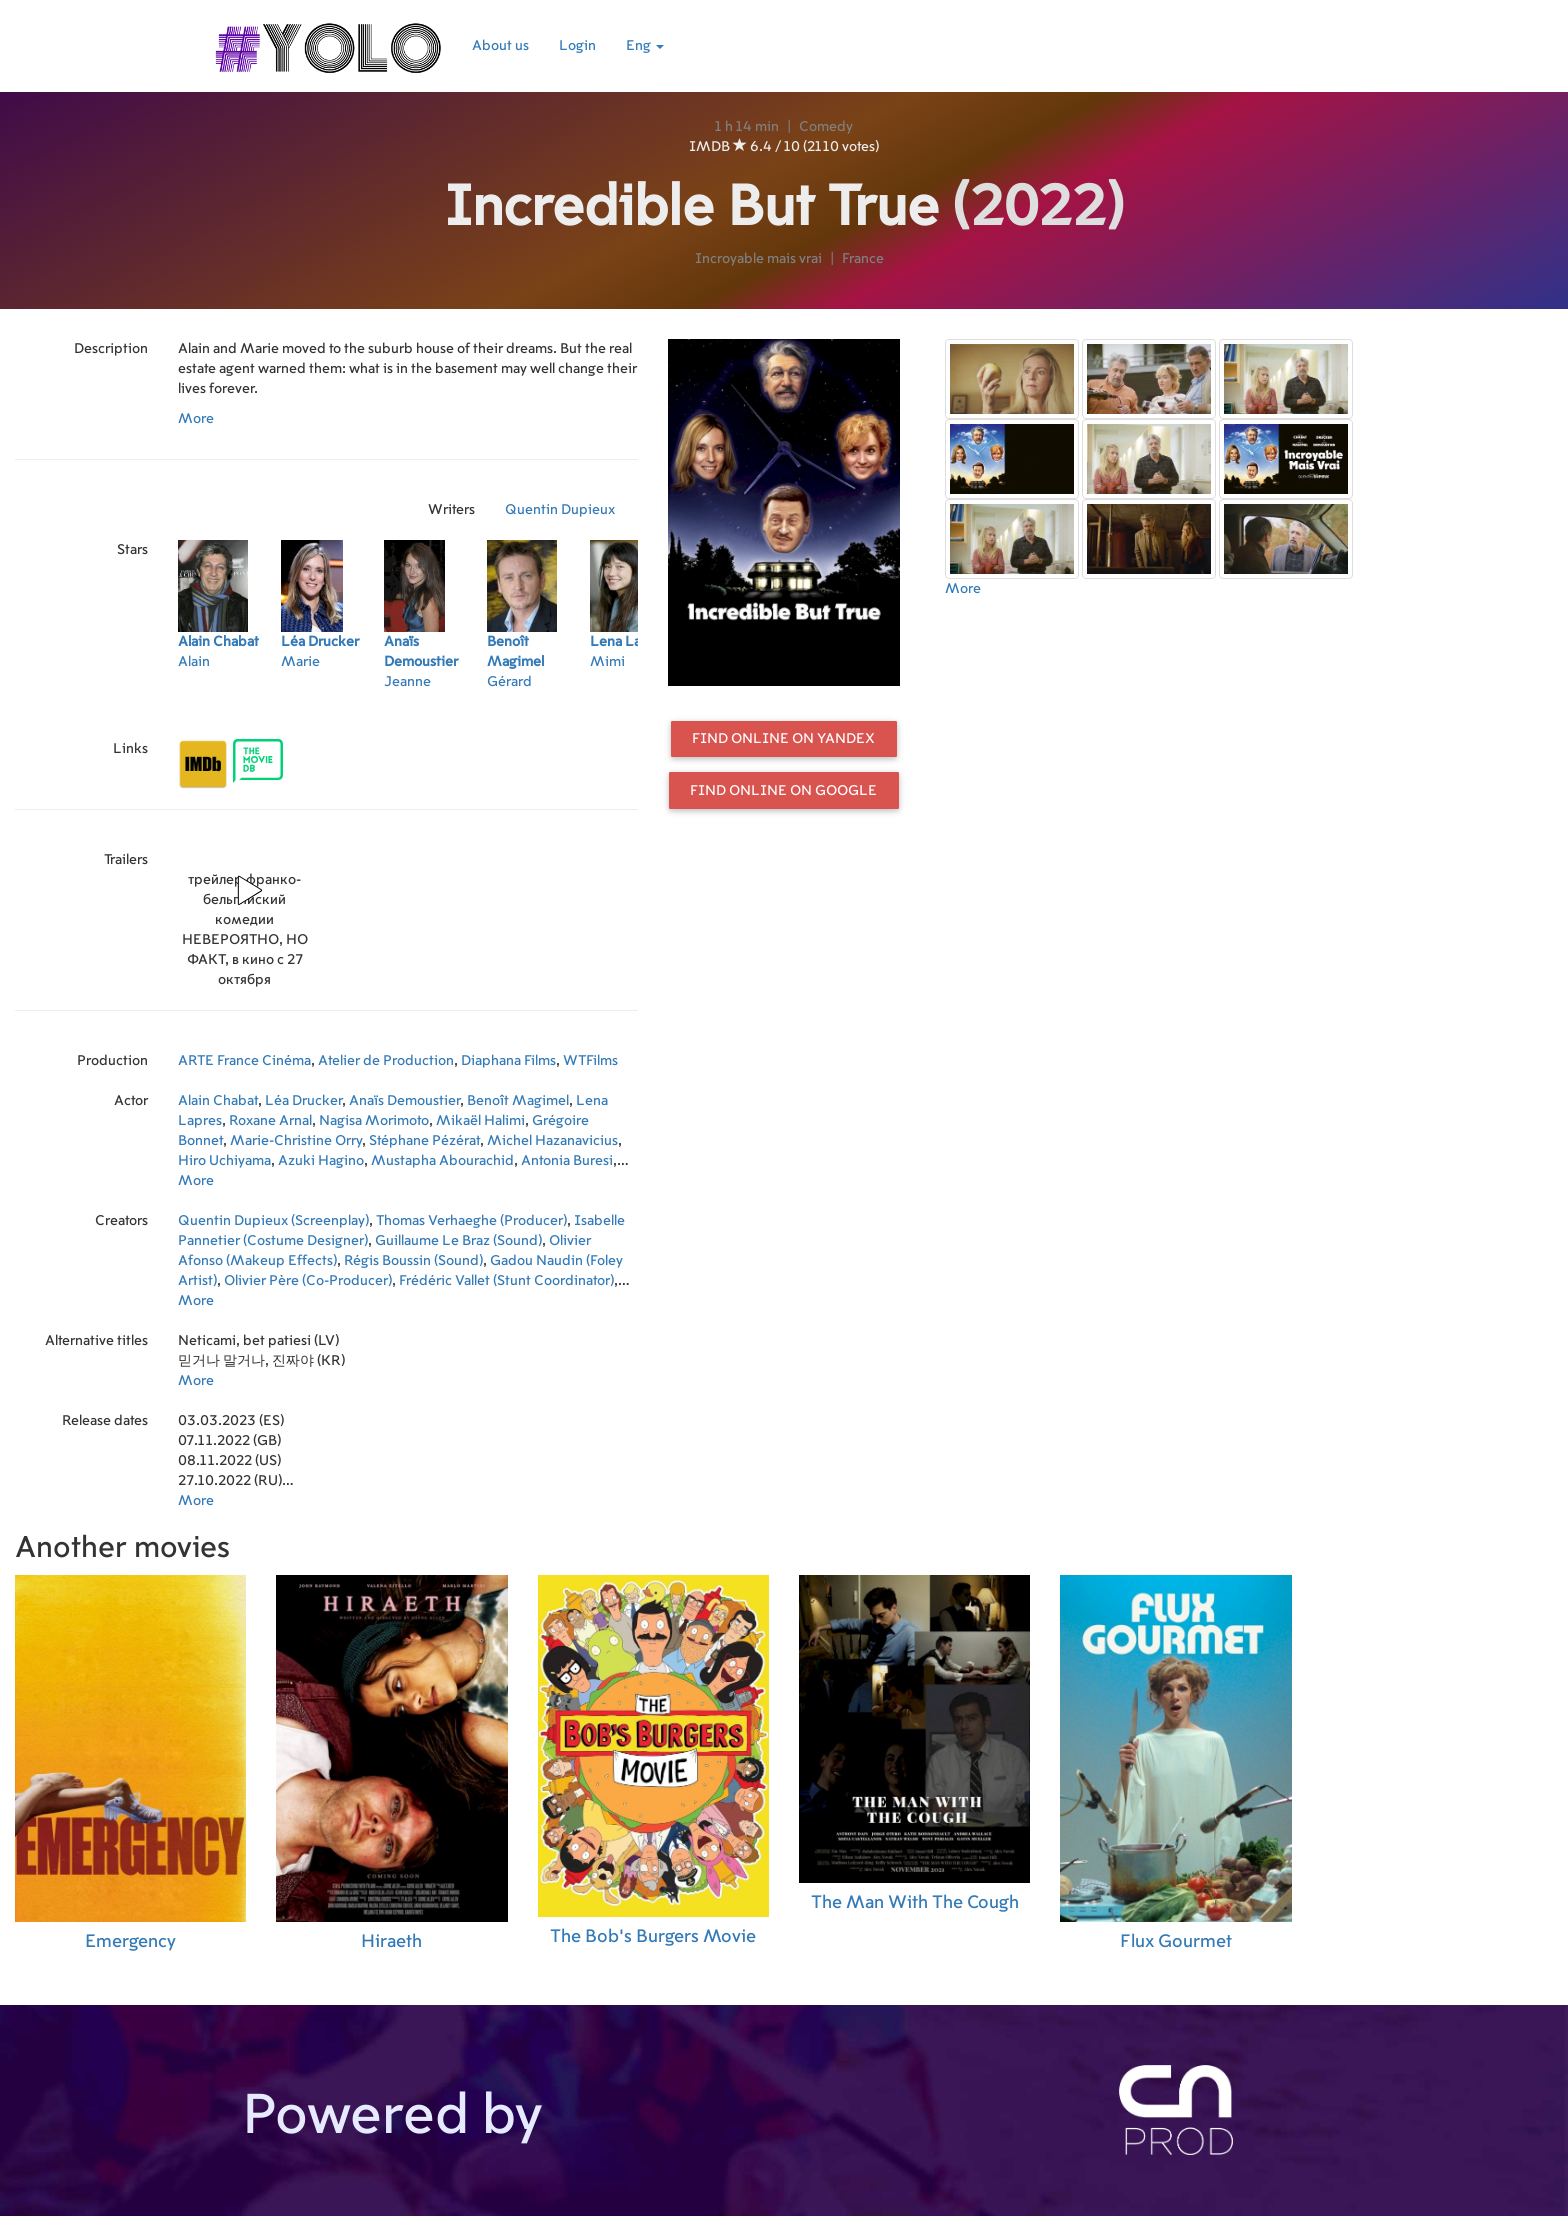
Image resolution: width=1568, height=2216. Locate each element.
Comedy (826, 127)
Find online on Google (783, 791)
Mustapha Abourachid (442, 1161)
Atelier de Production (386, 1061)
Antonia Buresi (567, 1161)
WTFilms (590, 1061)
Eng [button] (645, 46)
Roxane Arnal (270, 1121)
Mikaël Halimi (480, 1121)
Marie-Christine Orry (296, 1141)
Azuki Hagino (321, 1161)
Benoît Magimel (518, 1101)
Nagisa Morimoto (374, 1121)
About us (500, 46)
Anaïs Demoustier (404, 1101)
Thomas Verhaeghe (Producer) (471, 1221)
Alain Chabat (218, 1101)
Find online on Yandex (783, 739)
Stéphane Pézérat (424, 1141)
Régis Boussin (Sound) (413, 1261)
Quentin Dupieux (560, 510)
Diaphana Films (508, 1061)
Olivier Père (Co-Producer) (308, 1281)
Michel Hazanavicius (552, 1141)
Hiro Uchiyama (224, 1161)
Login (577, 46)
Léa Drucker (303, 1101)
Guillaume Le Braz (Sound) (458, 1241)
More (196, 419)
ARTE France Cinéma (244, 1061)
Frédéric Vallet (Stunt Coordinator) (506, 1281)
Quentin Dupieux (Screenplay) (273, 1221)
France (863, 259)
